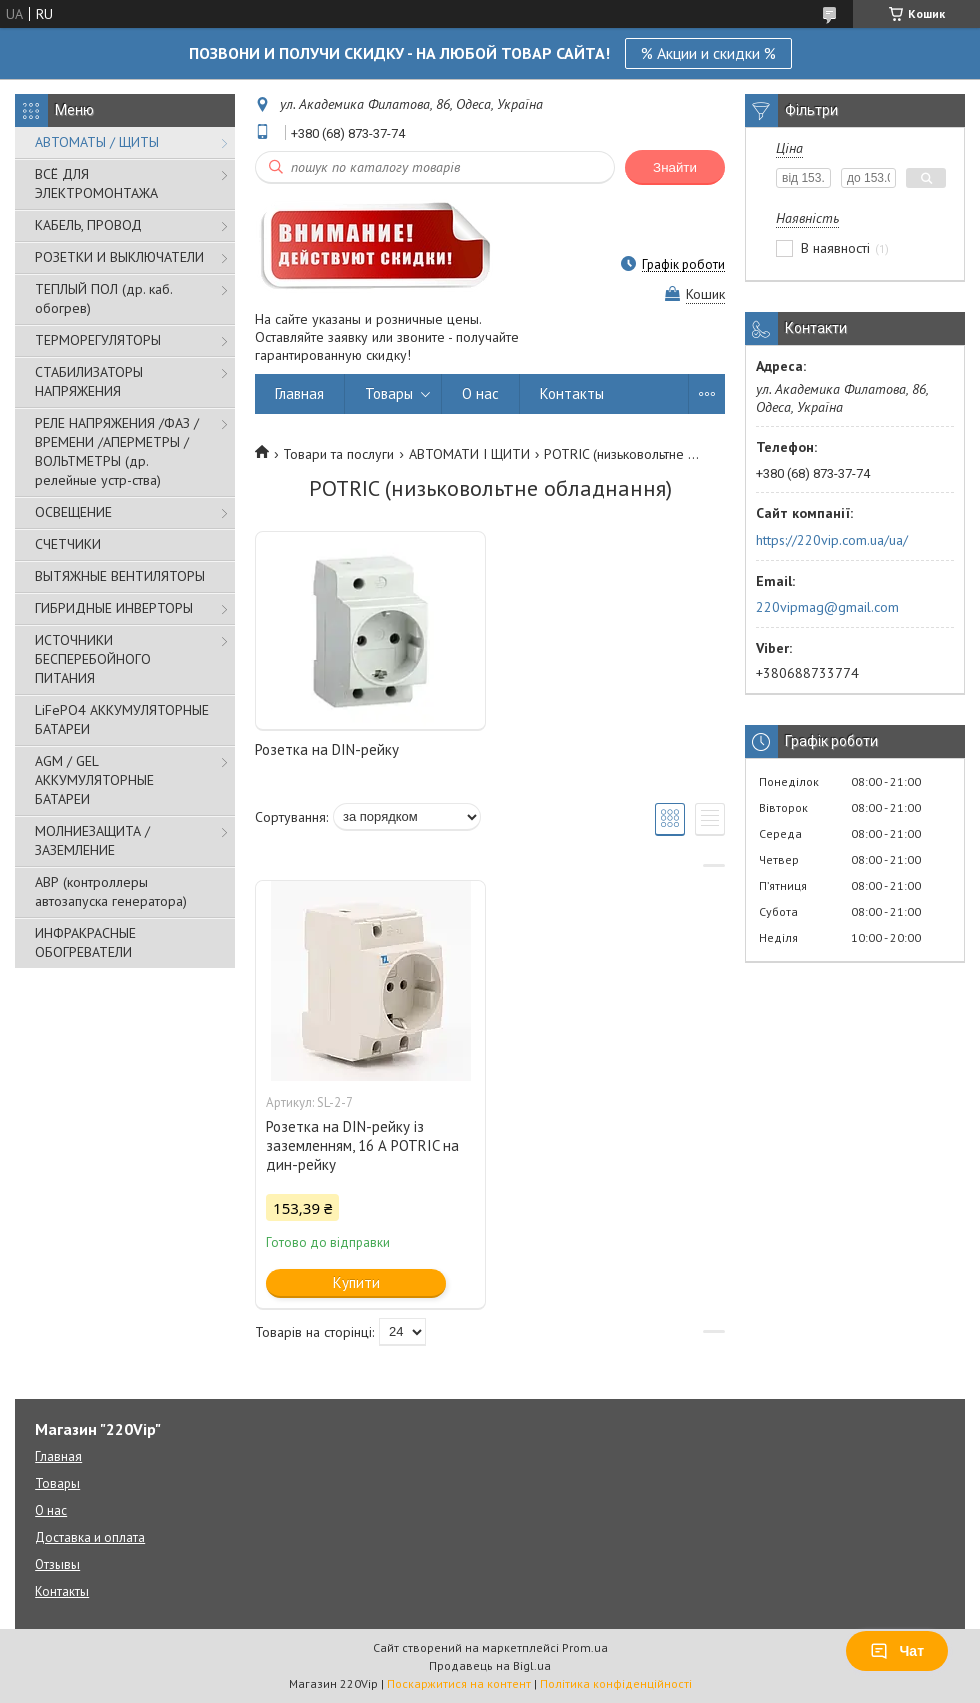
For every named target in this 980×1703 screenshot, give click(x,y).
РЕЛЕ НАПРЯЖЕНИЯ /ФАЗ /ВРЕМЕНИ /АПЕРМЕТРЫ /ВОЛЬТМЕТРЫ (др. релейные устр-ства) (117, 451)
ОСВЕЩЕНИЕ (73, 512)
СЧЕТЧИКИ (68, 544)
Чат (897, 1651)
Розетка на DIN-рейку (327, 749)
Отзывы (57, 1564)
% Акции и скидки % (708, 53)
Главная (299, 393)
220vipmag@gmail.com (827, 607)
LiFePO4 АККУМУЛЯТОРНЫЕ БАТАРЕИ (122, 719)
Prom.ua (585, 1647)
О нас (480, 393)
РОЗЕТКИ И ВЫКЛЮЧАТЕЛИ (119, 257)
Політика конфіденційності (616, 1683)
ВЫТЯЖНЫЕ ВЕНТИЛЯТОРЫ (120, 576)
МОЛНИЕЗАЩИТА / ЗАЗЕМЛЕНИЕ (92, 840)
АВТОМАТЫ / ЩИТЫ (97, 142)
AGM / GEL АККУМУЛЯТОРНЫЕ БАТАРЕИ (94, 780)
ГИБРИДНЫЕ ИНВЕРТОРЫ (114, 608)
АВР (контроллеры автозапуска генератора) (111, 891)
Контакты (572, 393)
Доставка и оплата (90, 1537)
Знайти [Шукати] (675, 167)
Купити (356, 1282)
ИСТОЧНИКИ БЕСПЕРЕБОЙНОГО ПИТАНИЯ (93, 659)
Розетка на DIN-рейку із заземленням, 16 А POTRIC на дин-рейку (362, 1145)
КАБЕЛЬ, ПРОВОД (88, 225)
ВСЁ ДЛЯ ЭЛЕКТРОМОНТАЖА (96, 183)
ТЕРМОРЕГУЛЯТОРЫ (98, 340)
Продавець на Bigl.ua (490, 1665)
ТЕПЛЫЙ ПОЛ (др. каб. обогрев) (103, 298)
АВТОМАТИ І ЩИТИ (469, 454)
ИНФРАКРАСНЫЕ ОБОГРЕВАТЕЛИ (85, 942)
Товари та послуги (338, 454)
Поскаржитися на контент (459, 1683)
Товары (389, 393)
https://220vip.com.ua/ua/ (832, 540)
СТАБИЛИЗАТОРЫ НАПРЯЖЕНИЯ (89, 381)
